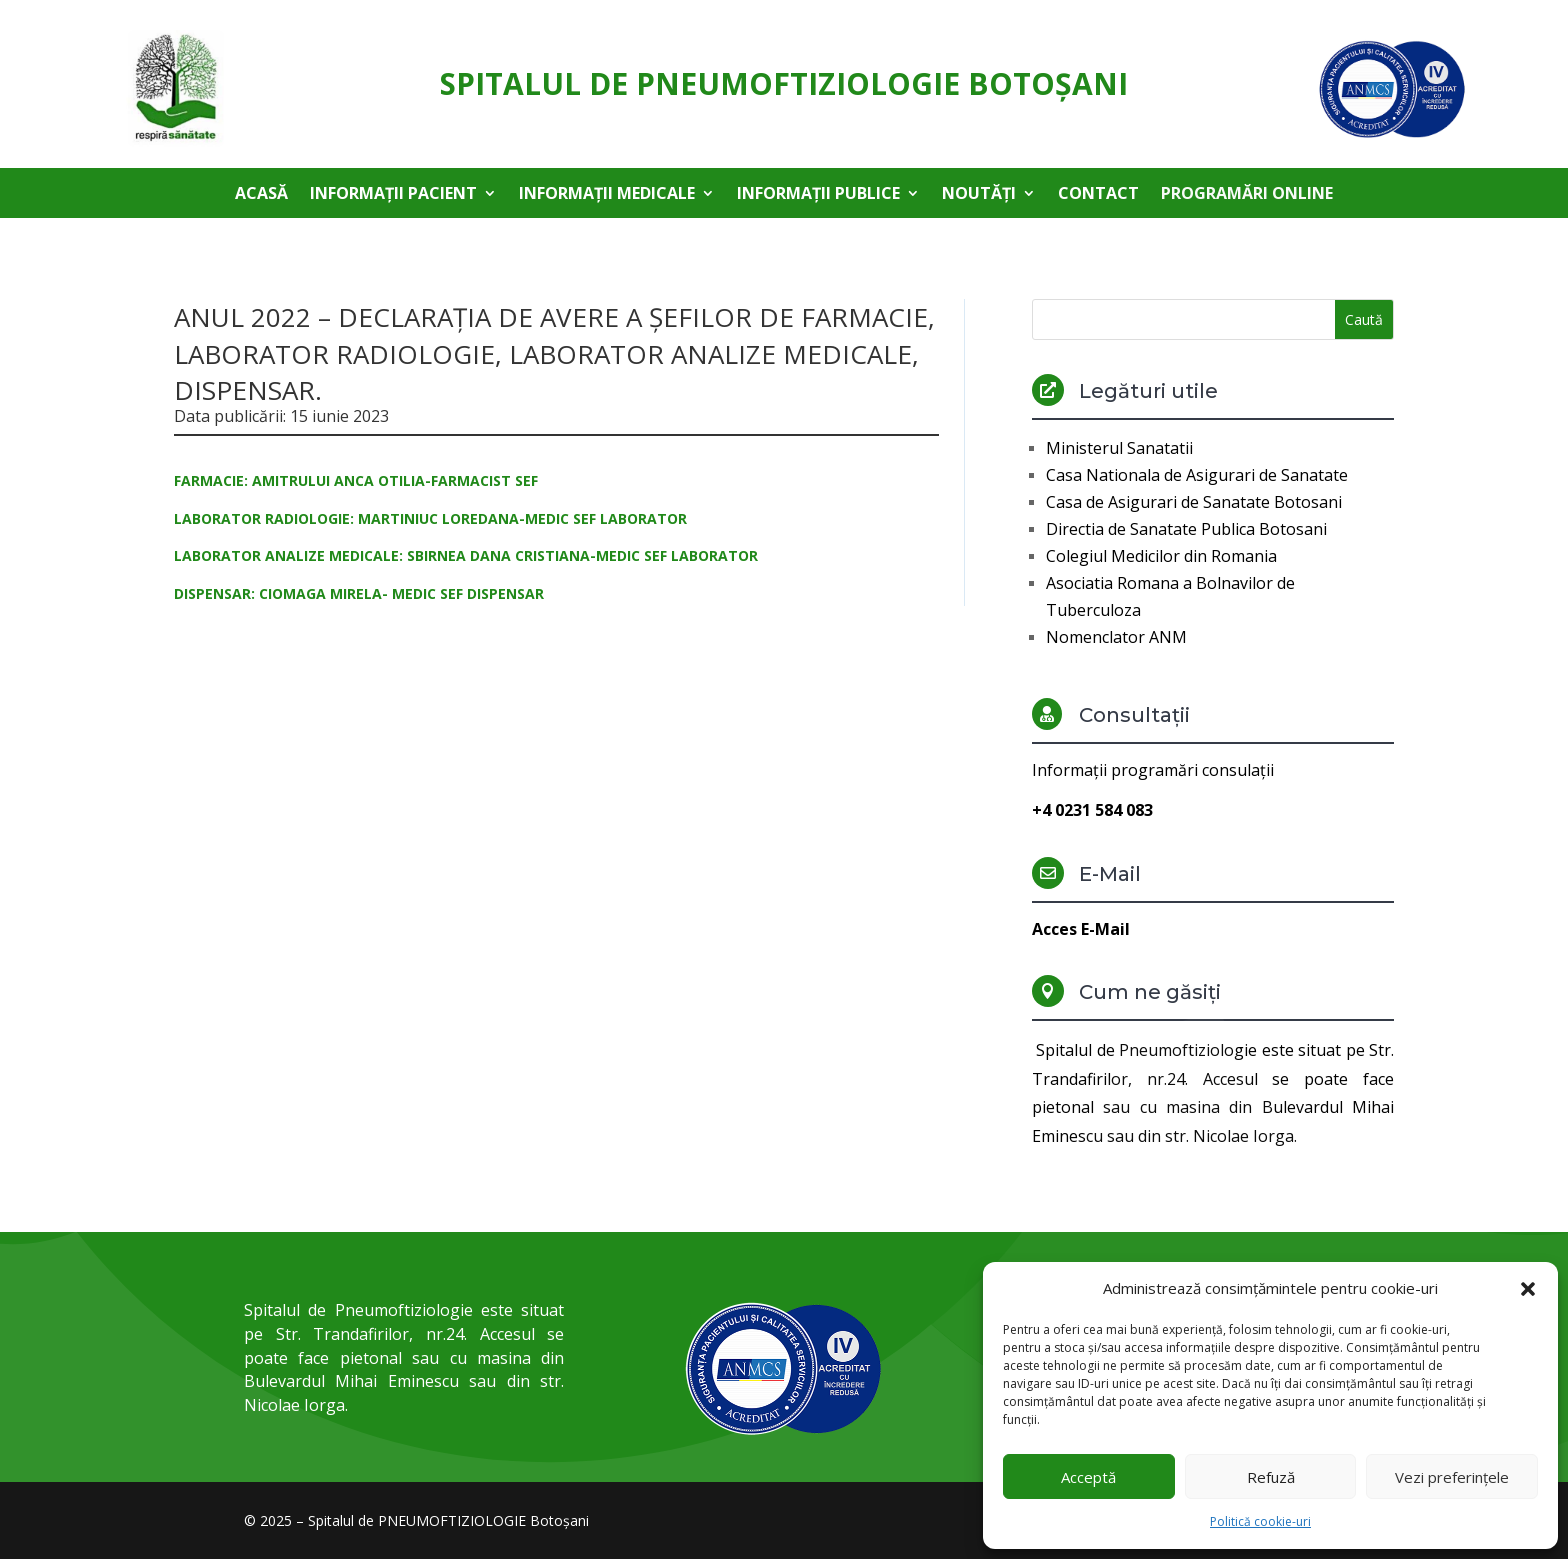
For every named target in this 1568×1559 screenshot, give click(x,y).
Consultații (1134, 715)
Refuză (1271, 1477)
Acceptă (1088, 1477)
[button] (1528, 1289)
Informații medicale (607, 195)
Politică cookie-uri (1260, 1521)
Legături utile (1148, 391)
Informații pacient (393, 195)
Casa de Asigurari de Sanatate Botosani (1194, 502)
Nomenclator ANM (1116, 637)
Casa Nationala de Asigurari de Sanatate (1197, 475)
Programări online (1247, 195)
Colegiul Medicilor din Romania (1161, 556)
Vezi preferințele (1452, 1477)
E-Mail (1110, 874)
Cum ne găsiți (1150, 992)
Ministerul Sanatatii (1119, 448)
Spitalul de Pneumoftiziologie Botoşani (784, 83)
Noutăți (979, 195)
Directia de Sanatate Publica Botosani (1186, 529)
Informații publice (818, 195)
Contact (1098, 195)
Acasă (261, 195)
